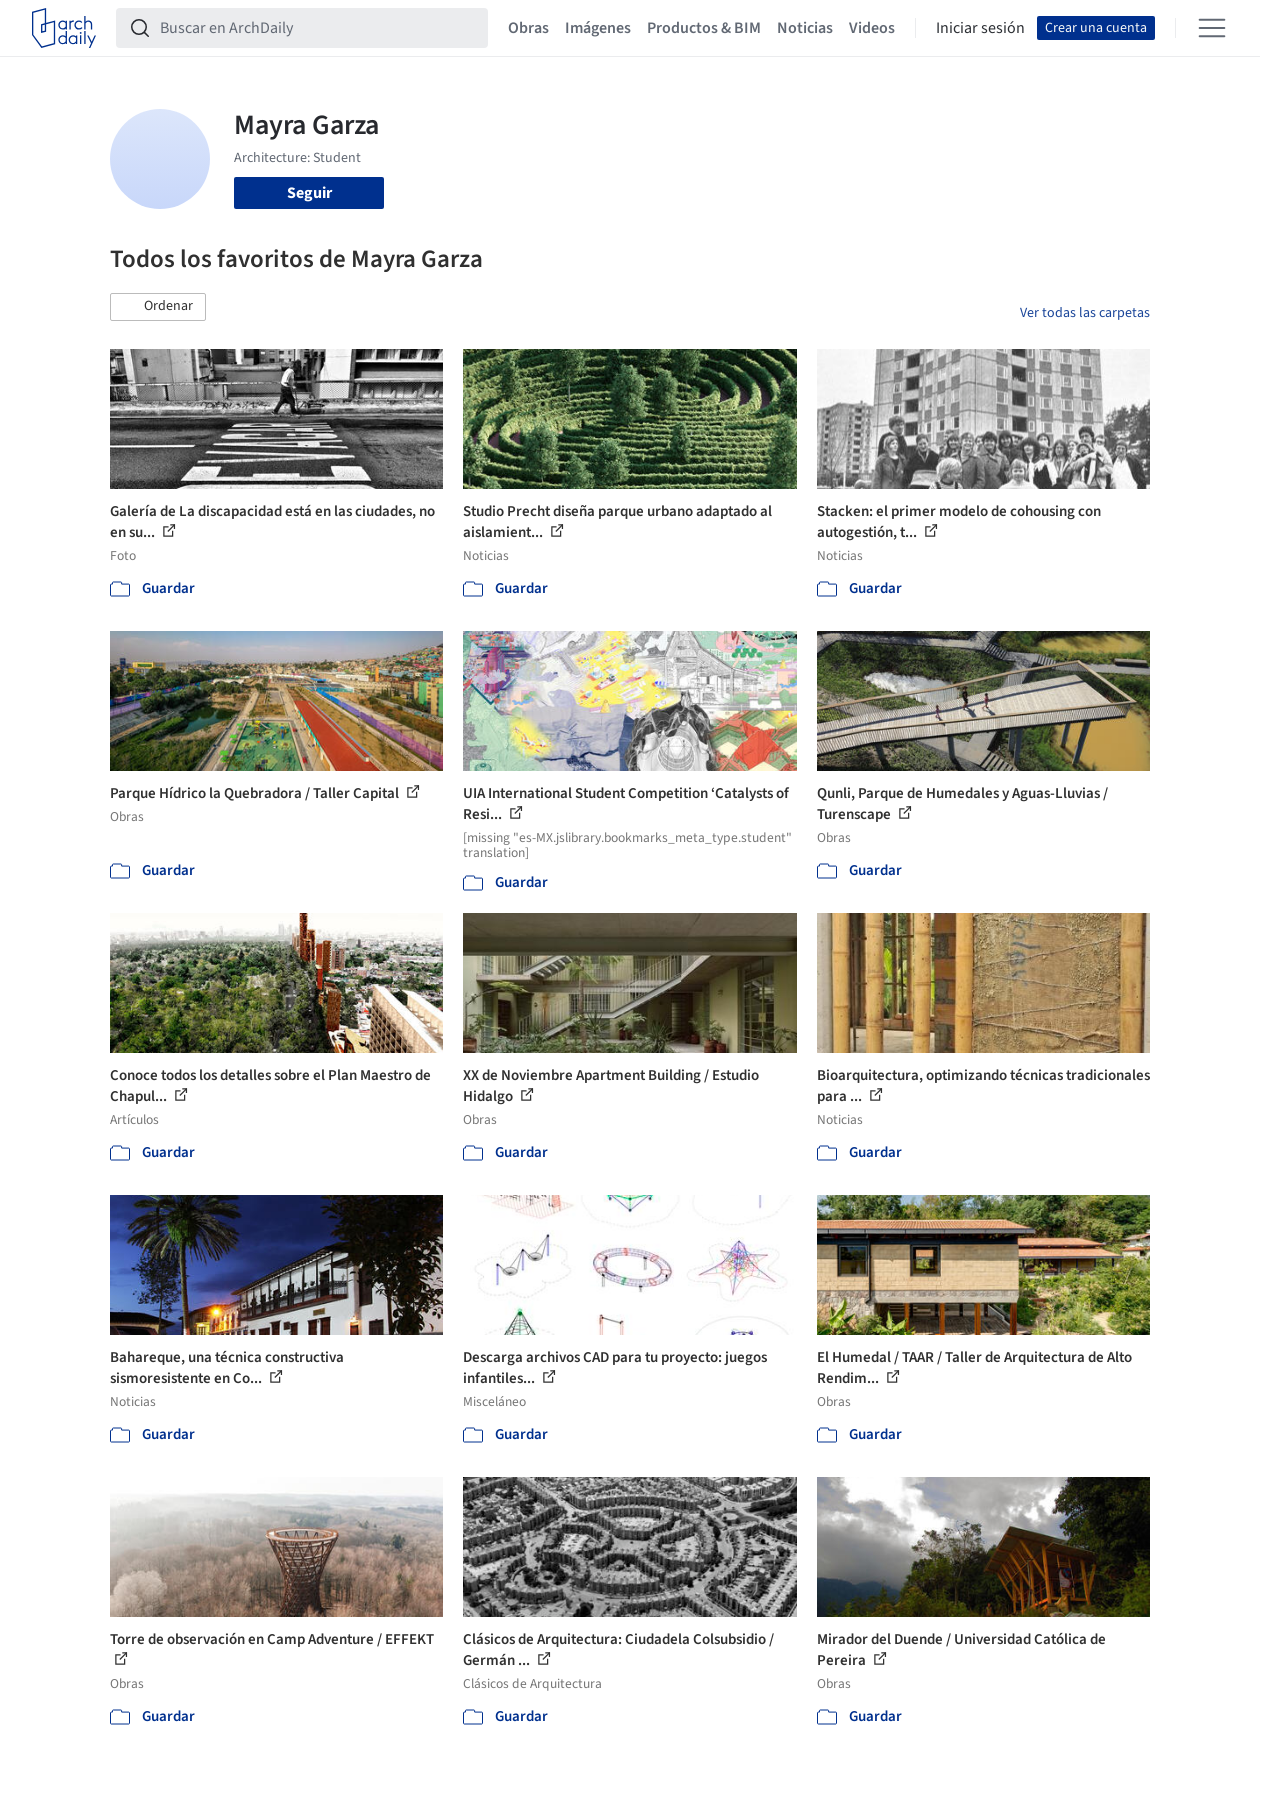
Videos (872, 28)
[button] (158, 307)
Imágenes (598, 28)
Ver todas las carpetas (1085, 313)
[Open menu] (1212, 28)
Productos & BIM (704, 28)
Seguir (309, 193)
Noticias (805, 28)
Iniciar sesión (980, 28)
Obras (528, 28)
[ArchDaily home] (64, 28)
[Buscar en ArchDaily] (318, 28)
